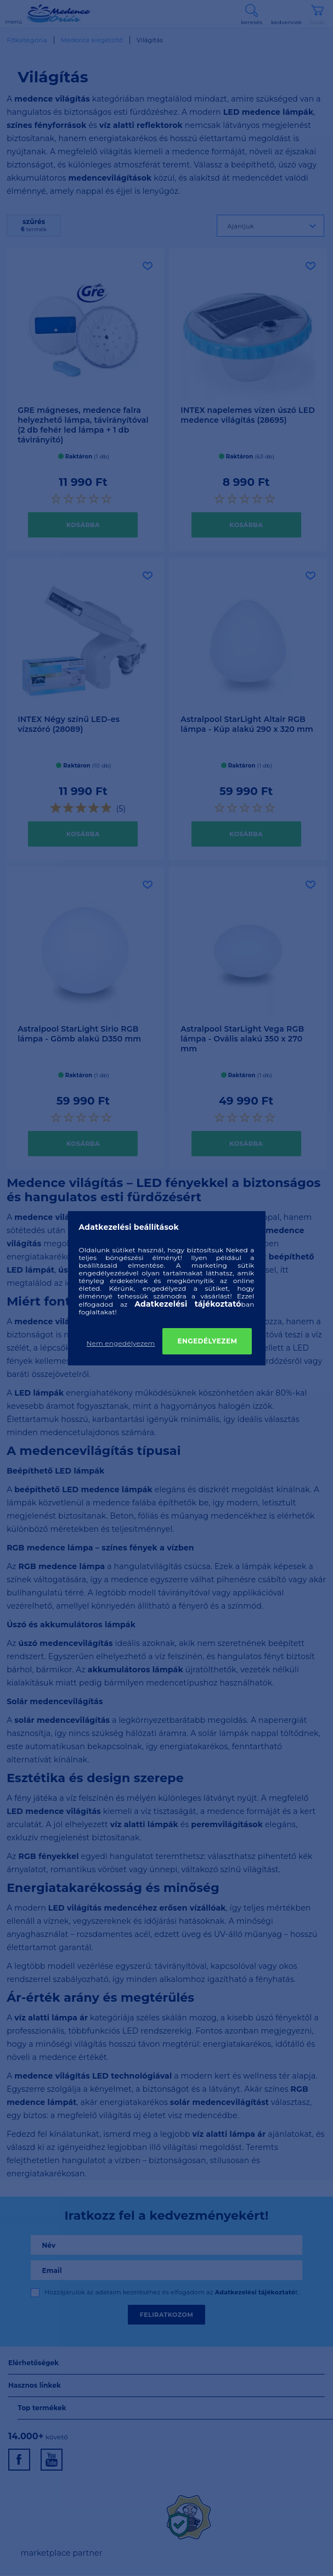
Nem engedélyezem (121, 1343)
